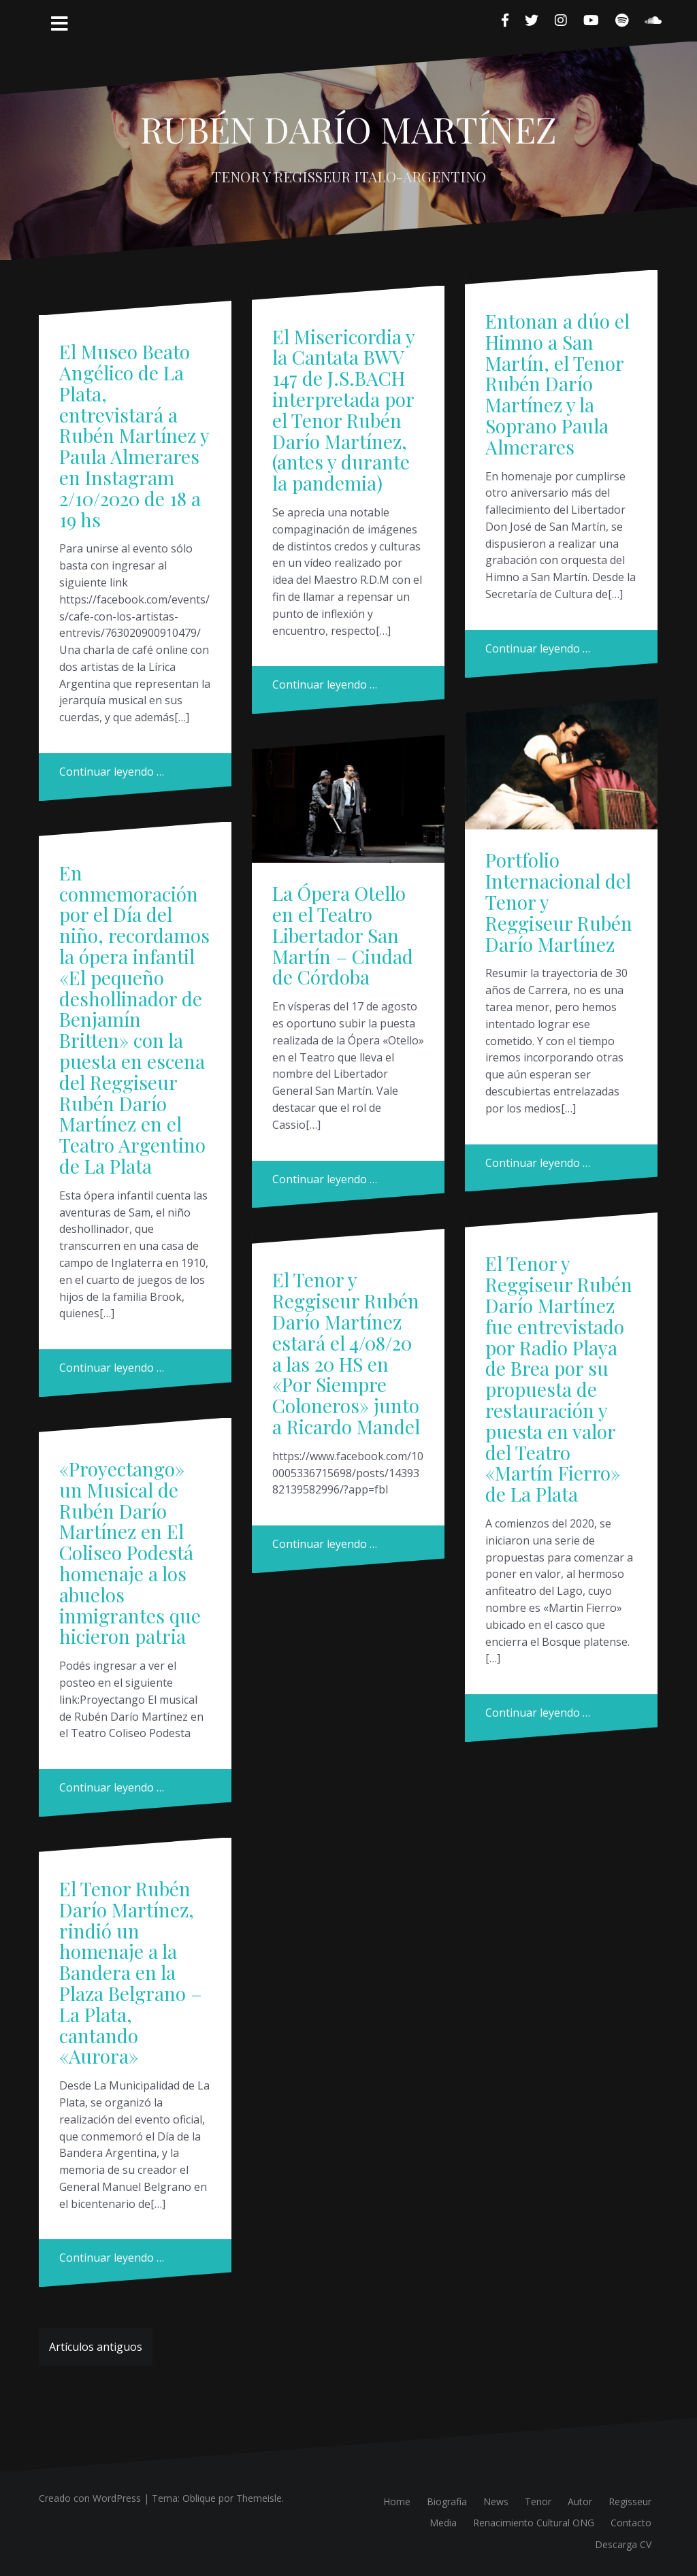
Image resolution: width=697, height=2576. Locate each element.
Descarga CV (623, 2544)
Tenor (538, 2501)
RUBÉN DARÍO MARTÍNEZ (348, 128)
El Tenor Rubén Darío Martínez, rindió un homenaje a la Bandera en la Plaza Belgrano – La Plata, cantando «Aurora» (130, 1972)
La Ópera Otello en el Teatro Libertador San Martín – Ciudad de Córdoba (342, 934)
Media (443, 2522)
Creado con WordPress (90, 2498)
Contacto (631, 2522)
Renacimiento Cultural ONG (533, 2522)
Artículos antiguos (95, 2346)
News (495, 2501)
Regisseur (630, 2501)
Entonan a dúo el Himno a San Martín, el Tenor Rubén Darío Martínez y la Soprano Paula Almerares (557, 383)
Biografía (447, 2501)
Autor (580, 2501)
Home (396, 2501)
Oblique (199, 2498)
